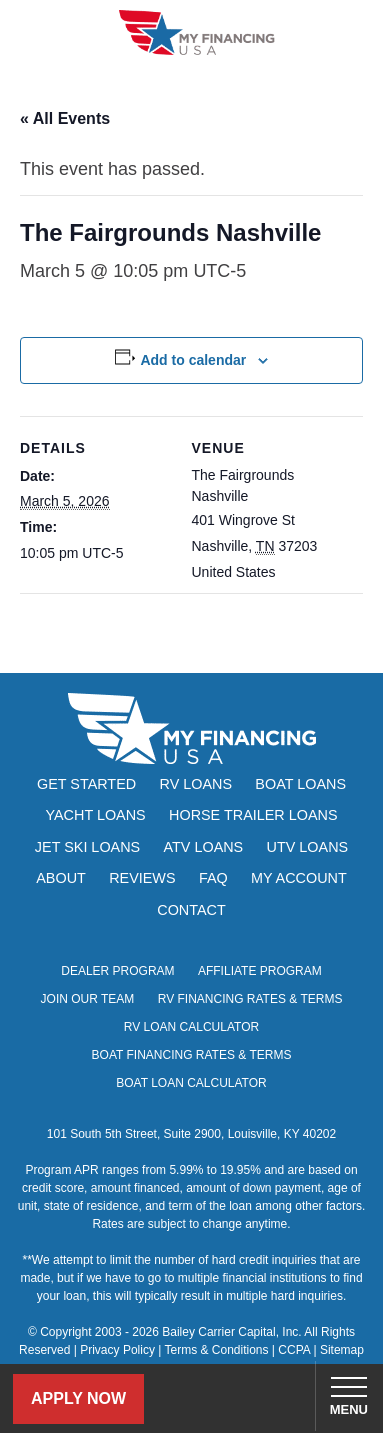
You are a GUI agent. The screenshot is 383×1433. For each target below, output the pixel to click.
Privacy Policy (117, 1350)
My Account (299, 878)
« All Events (65, 118)
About (61, 878)
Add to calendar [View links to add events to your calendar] (193, 360)
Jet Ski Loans (87, 847)
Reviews (142, 878)
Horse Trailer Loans (253, 815)
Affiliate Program (260, 971)
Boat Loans (300, 784)
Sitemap (342, 1350)
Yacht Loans (95, 815)
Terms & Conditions (216, 1350)
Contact (191, 910)
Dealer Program (117, 971)
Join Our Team (88, 999)
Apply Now (78, 1398)
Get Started (86, 784)
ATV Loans (204, 847)
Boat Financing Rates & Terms (192, 1055)
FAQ (213, 878)
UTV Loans (308, 847)
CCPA (294, 1350)
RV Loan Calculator (191, 1027)
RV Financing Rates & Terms (250, 999)
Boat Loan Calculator (191, 1083)
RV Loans (196, 784)
